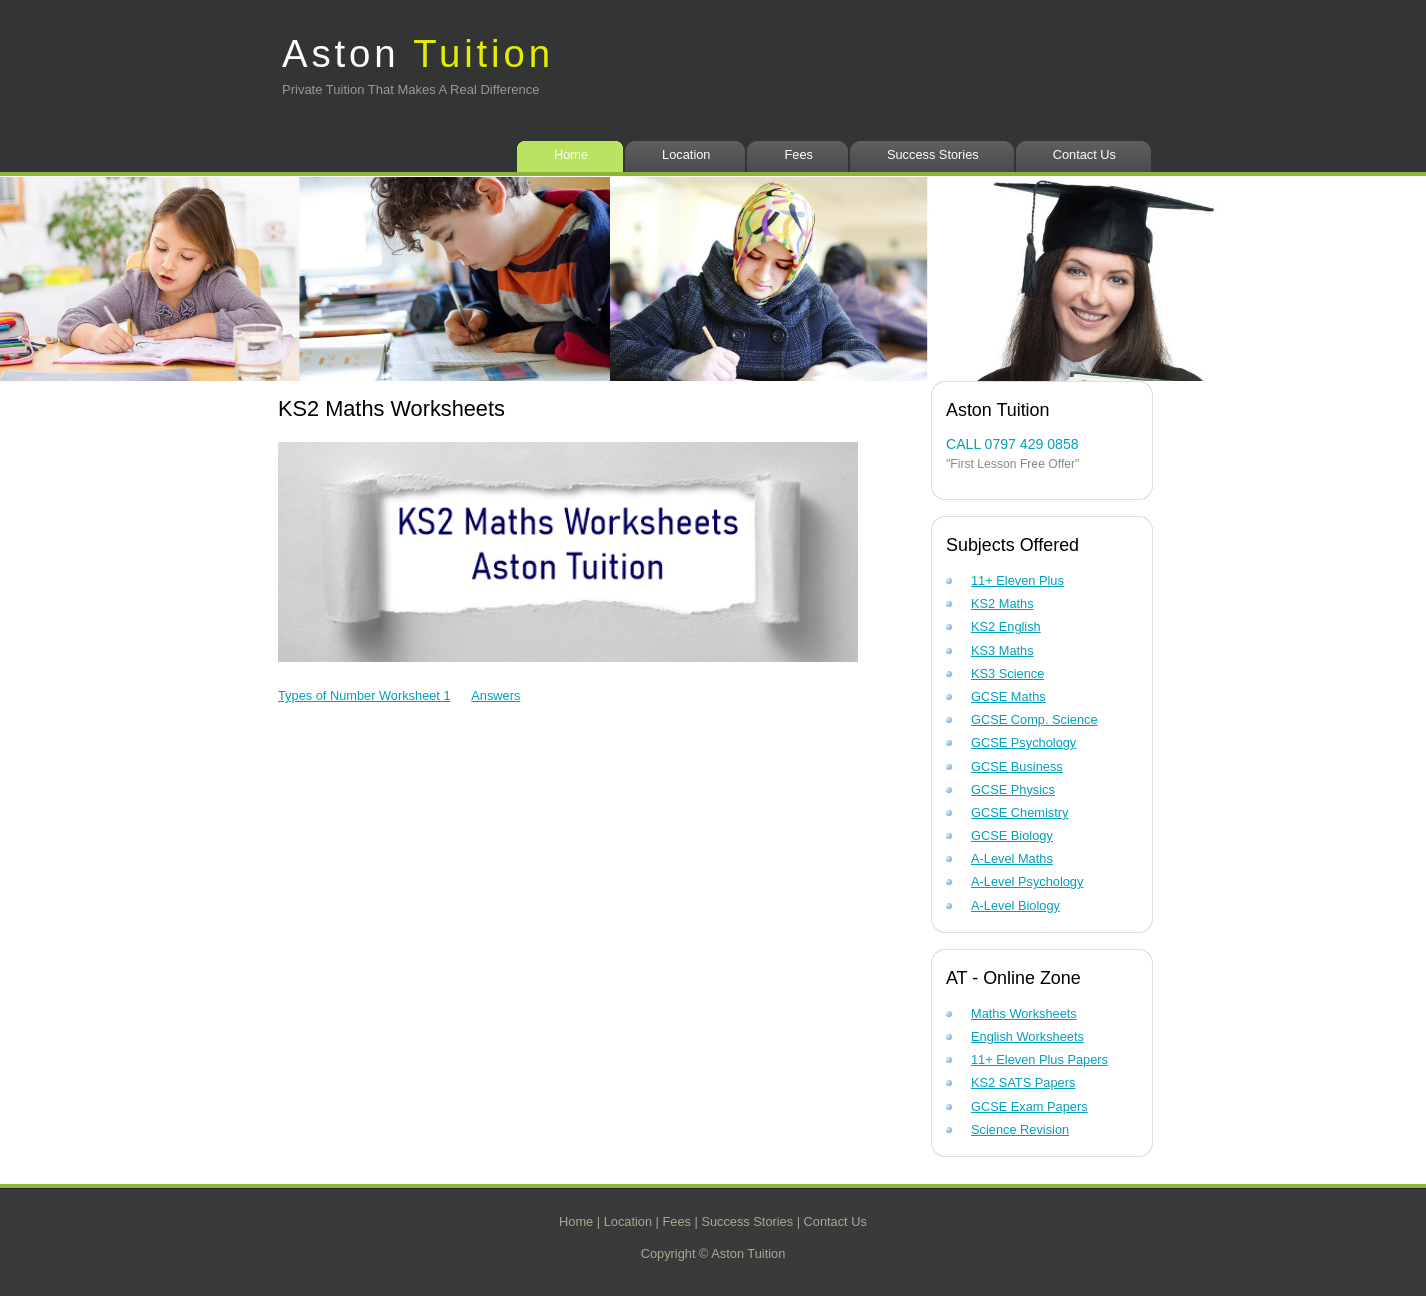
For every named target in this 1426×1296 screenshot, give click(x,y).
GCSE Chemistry (1019, 812)
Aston (418, 53)
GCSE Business (1017, 766)
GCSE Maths (1008, 696)
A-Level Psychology (1027, 881)
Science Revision (1020, 1129)
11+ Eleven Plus (1017, 580)
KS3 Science (1007, 673)
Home (571, 154)
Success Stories (933, 154)
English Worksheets (1027, 1036)
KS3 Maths (1002, 650)
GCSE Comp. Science (1034, 719)
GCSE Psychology (1023, 742)
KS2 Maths (1002, 603)
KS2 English (1006, 626)
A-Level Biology (1015, 905)
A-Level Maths (1012, 858)
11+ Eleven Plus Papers (1039, 1059)
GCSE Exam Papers (1029, 1106)
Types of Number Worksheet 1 (364, 695)
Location (686, 154)
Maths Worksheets (1024, 1013)
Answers (495, 695)
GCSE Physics (1013, 789)
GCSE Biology (1012, 835)
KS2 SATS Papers (1023, 1082)
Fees (798, 154)
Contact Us (1084, 154)
